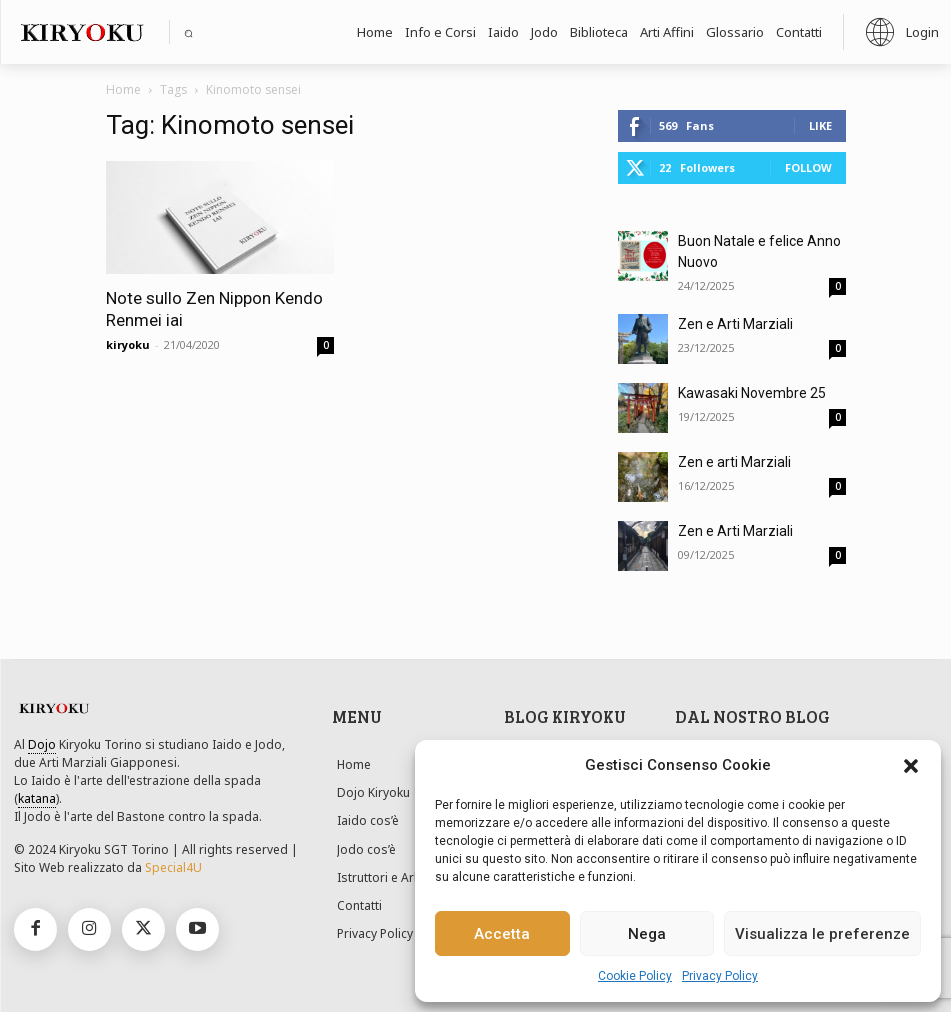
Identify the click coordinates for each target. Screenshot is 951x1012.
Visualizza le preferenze (822, 934)
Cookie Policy (635, 976)
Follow (808, 167)
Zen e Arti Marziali (735, 324)
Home (123, 89)
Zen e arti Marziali (734, 462)
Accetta (502, 934)
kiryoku (128, 344)
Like (820, 125)
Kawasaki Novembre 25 (752, 393)
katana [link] (37, 798)
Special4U (173, 867)
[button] (911, 766)
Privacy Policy (720, 976)
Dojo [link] (42, 744)
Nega (647, 934)
